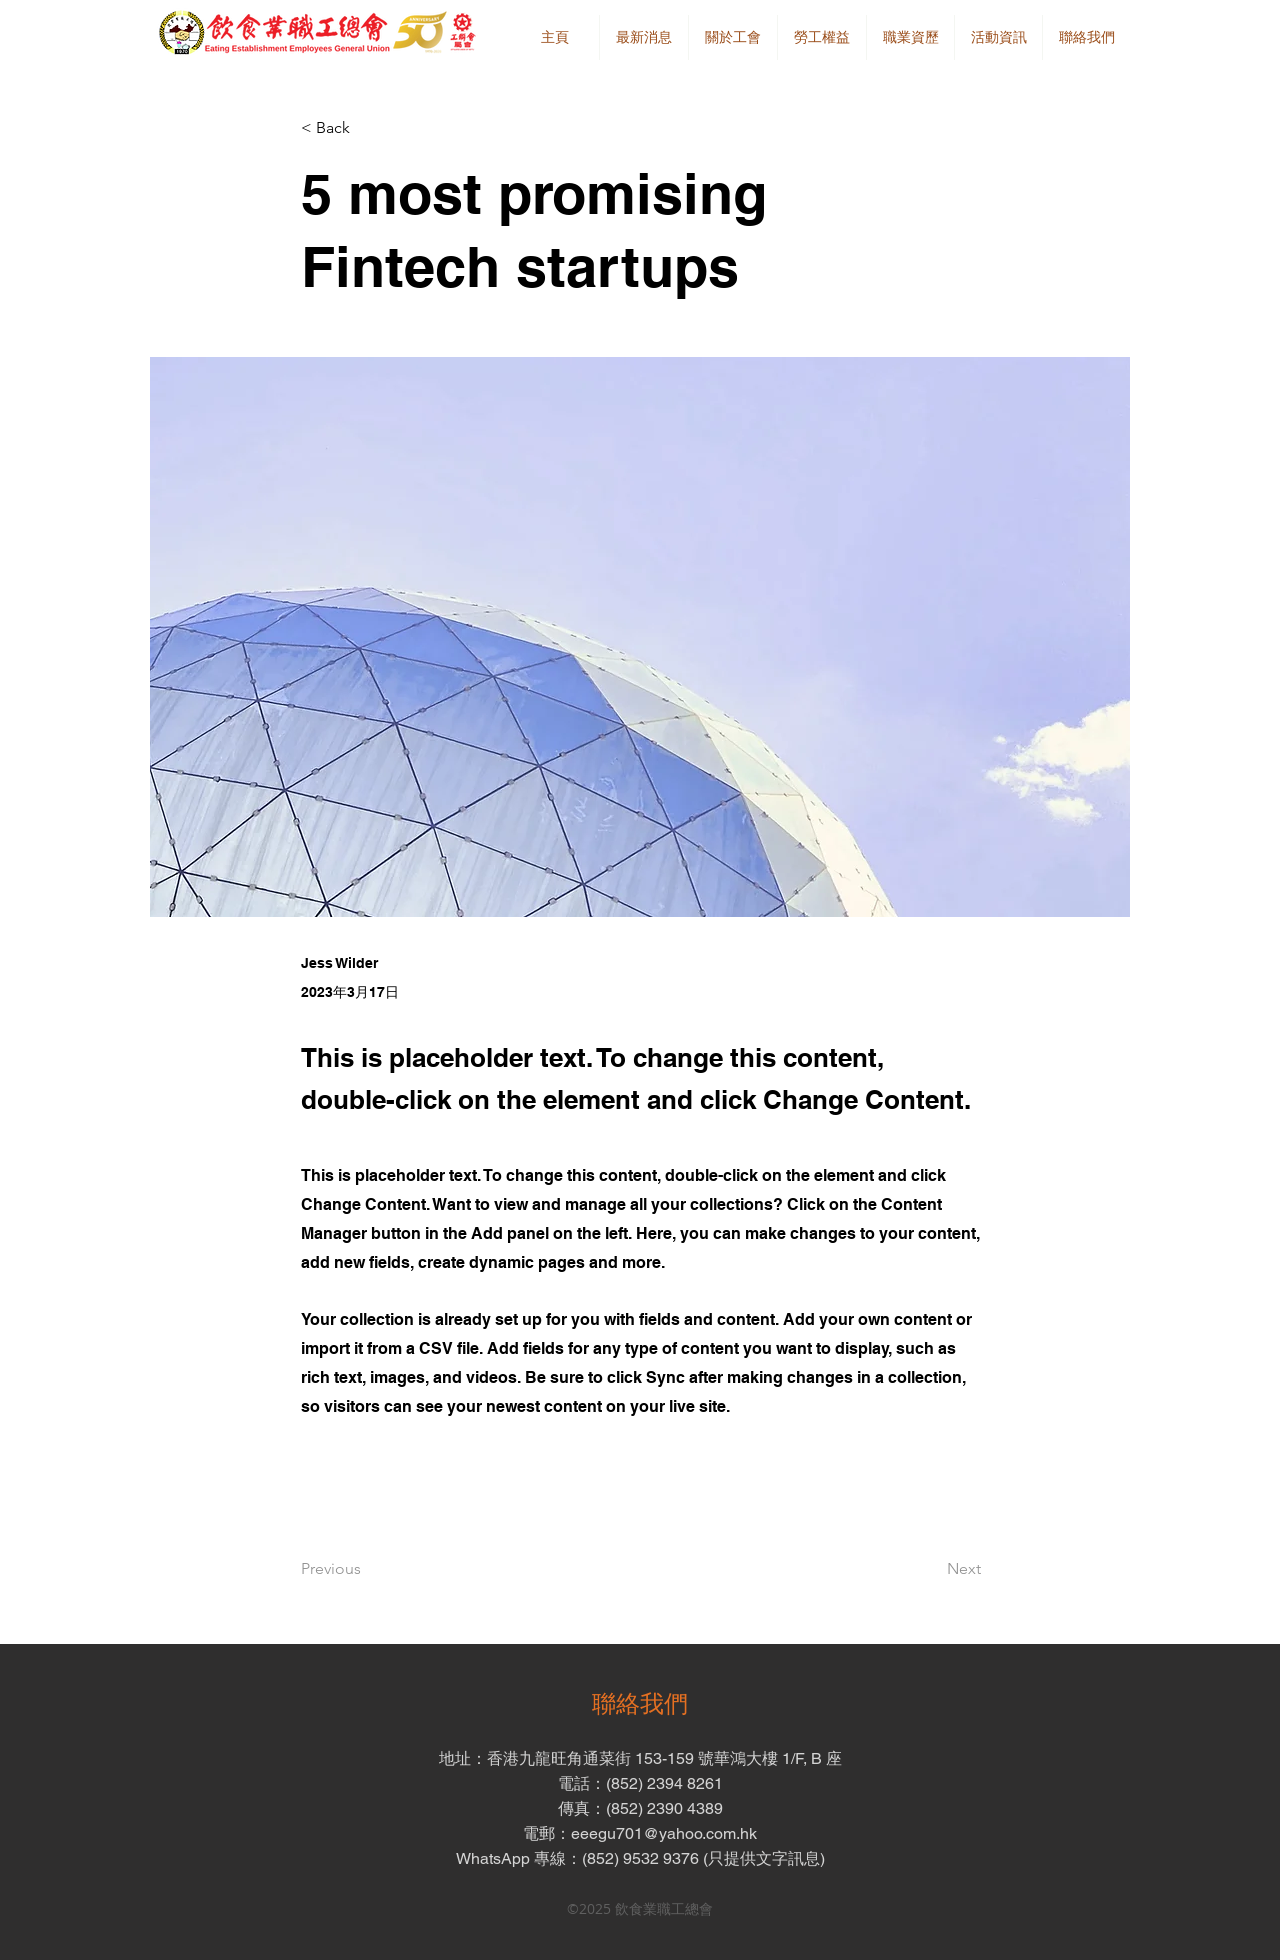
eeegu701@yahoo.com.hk (664, 1833)
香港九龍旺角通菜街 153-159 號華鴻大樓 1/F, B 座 (664, 1758)
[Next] (931, 1569)
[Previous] (367, 1569)
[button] (732, 37)
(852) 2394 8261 (664, 1783)
